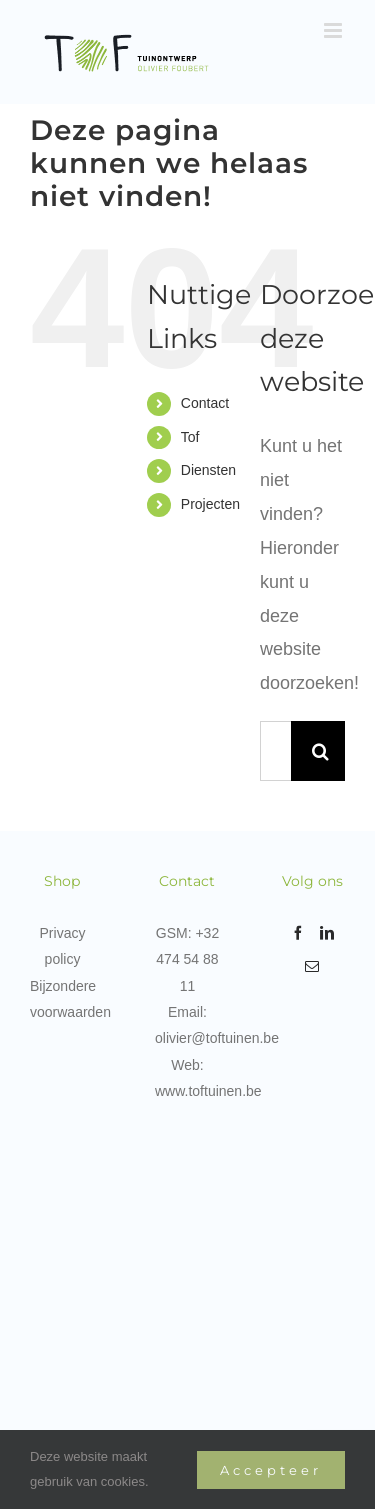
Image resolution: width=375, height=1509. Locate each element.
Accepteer (271, 1470)
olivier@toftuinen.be (217, 1038)
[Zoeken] (321, 751)
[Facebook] (298, 933)
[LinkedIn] (327, 933)
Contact (205, 403)
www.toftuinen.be (208, 1091)
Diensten (208, 470)
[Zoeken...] (275, 751)
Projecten (210, 504)
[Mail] (312, 967)
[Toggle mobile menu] (334, 30)
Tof (190, 437)
